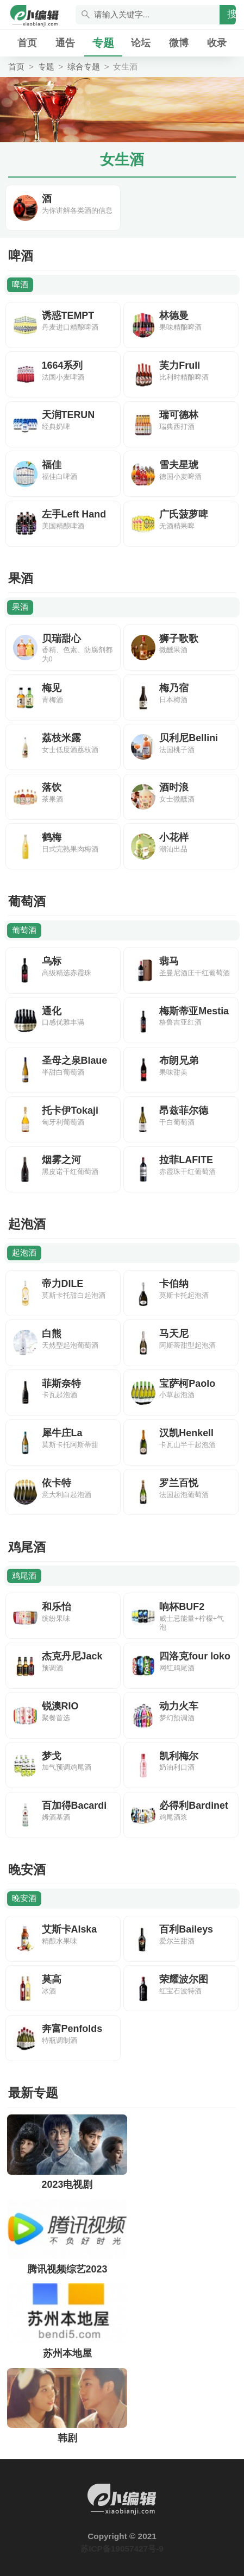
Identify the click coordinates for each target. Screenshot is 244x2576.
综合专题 (83, 66)
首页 (27, 42)
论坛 (141, 42)
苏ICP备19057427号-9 (122, 2548)
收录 (217, 42)
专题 (103, 42)
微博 (179, 42)
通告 (65, 42)
